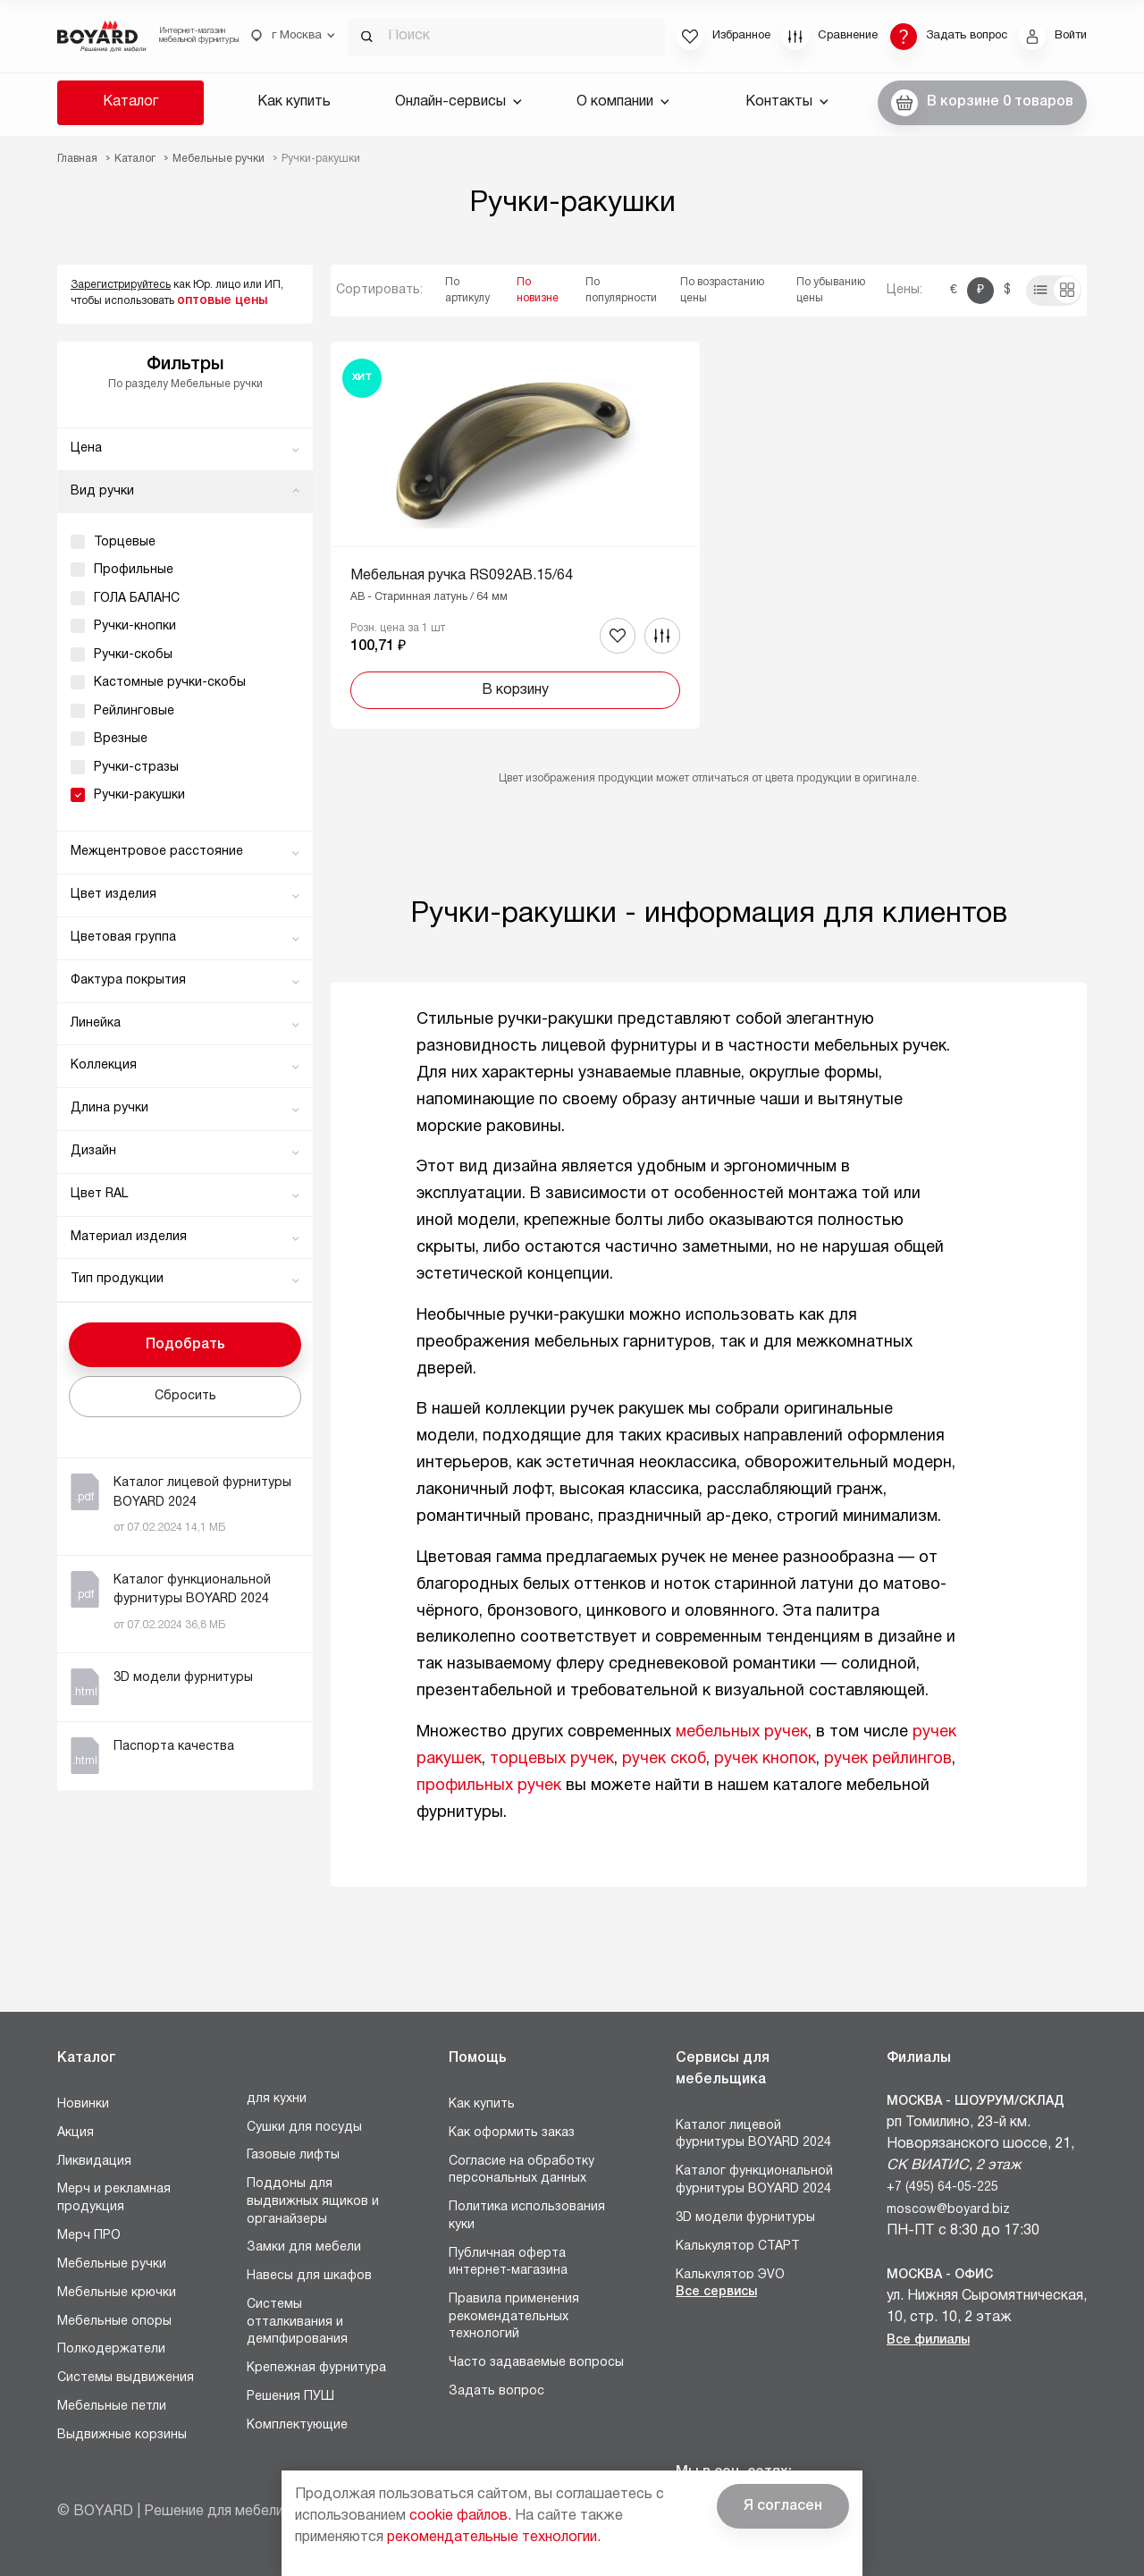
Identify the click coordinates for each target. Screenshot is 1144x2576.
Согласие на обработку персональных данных (521, 2170)
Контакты (787, 102)
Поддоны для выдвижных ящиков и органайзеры (313, 2201)
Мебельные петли (111, 2406)
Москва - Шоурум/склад (975, 2101)
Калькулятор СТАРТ (738, 2246)
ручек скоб (664, 1759)
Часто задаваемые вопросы (536, 2363)
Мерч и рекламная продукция (114, 2198)
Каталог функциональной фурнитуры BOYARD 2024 (754, 2180)
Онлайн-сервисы (458, 102)
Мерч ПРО (89, 2236)
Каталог (130, 102)
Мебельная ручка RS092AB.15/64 (461, 576)
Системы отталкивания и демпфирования (297, 2322)
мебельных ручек (742, 1732)
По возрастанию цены (722, 290)
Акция (75, 2133)
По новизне (538, 290)
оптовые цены (222, 301)
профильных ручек (488, 1786)
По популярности (621, 290)
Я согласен (783, 2506)
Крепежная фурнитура (316, 2368)
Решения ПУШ (290, 2397)
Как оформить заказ (512, 2133)
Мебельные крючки (116, 2293)
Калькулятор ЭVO (730, 2275)
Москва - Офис (940, 2275)
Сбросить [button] (185, 1396)
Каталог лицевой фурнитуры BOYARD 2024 (753, 2134)
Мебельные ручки (111, 2264)
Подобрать (185, 1345)
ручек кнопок (765, 1759)
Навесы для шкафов (309, 2276)
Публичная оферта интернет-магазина (508, 2262)
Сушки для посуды (304, 2127)
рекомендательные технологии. (494, 2537)
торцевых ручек (552, 1759)
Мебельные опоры (114, 2321)
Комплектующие (297, 2425)
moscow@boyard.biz (948, 2210)
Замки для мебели (304, 2247)
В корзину (515, 690)
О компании (622, 102)
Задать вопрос (496, 2391)
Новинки (83, 2104)
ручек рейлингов (888, 1759)
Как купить (294, 102)
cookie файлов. (460, 2516)
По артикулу (467, 290)
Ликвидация (94, 2161)
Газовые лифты (293, 2155)
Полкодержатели (111, 2349)
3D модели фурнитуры (745, 2218)
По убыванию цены (830, 290)
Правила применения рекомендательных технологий (514, 2316)
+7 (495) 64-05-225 (942, 2187)
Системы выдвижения (125, 2378)
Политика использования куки (527, 2216)
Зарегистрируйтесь (121, 285)
